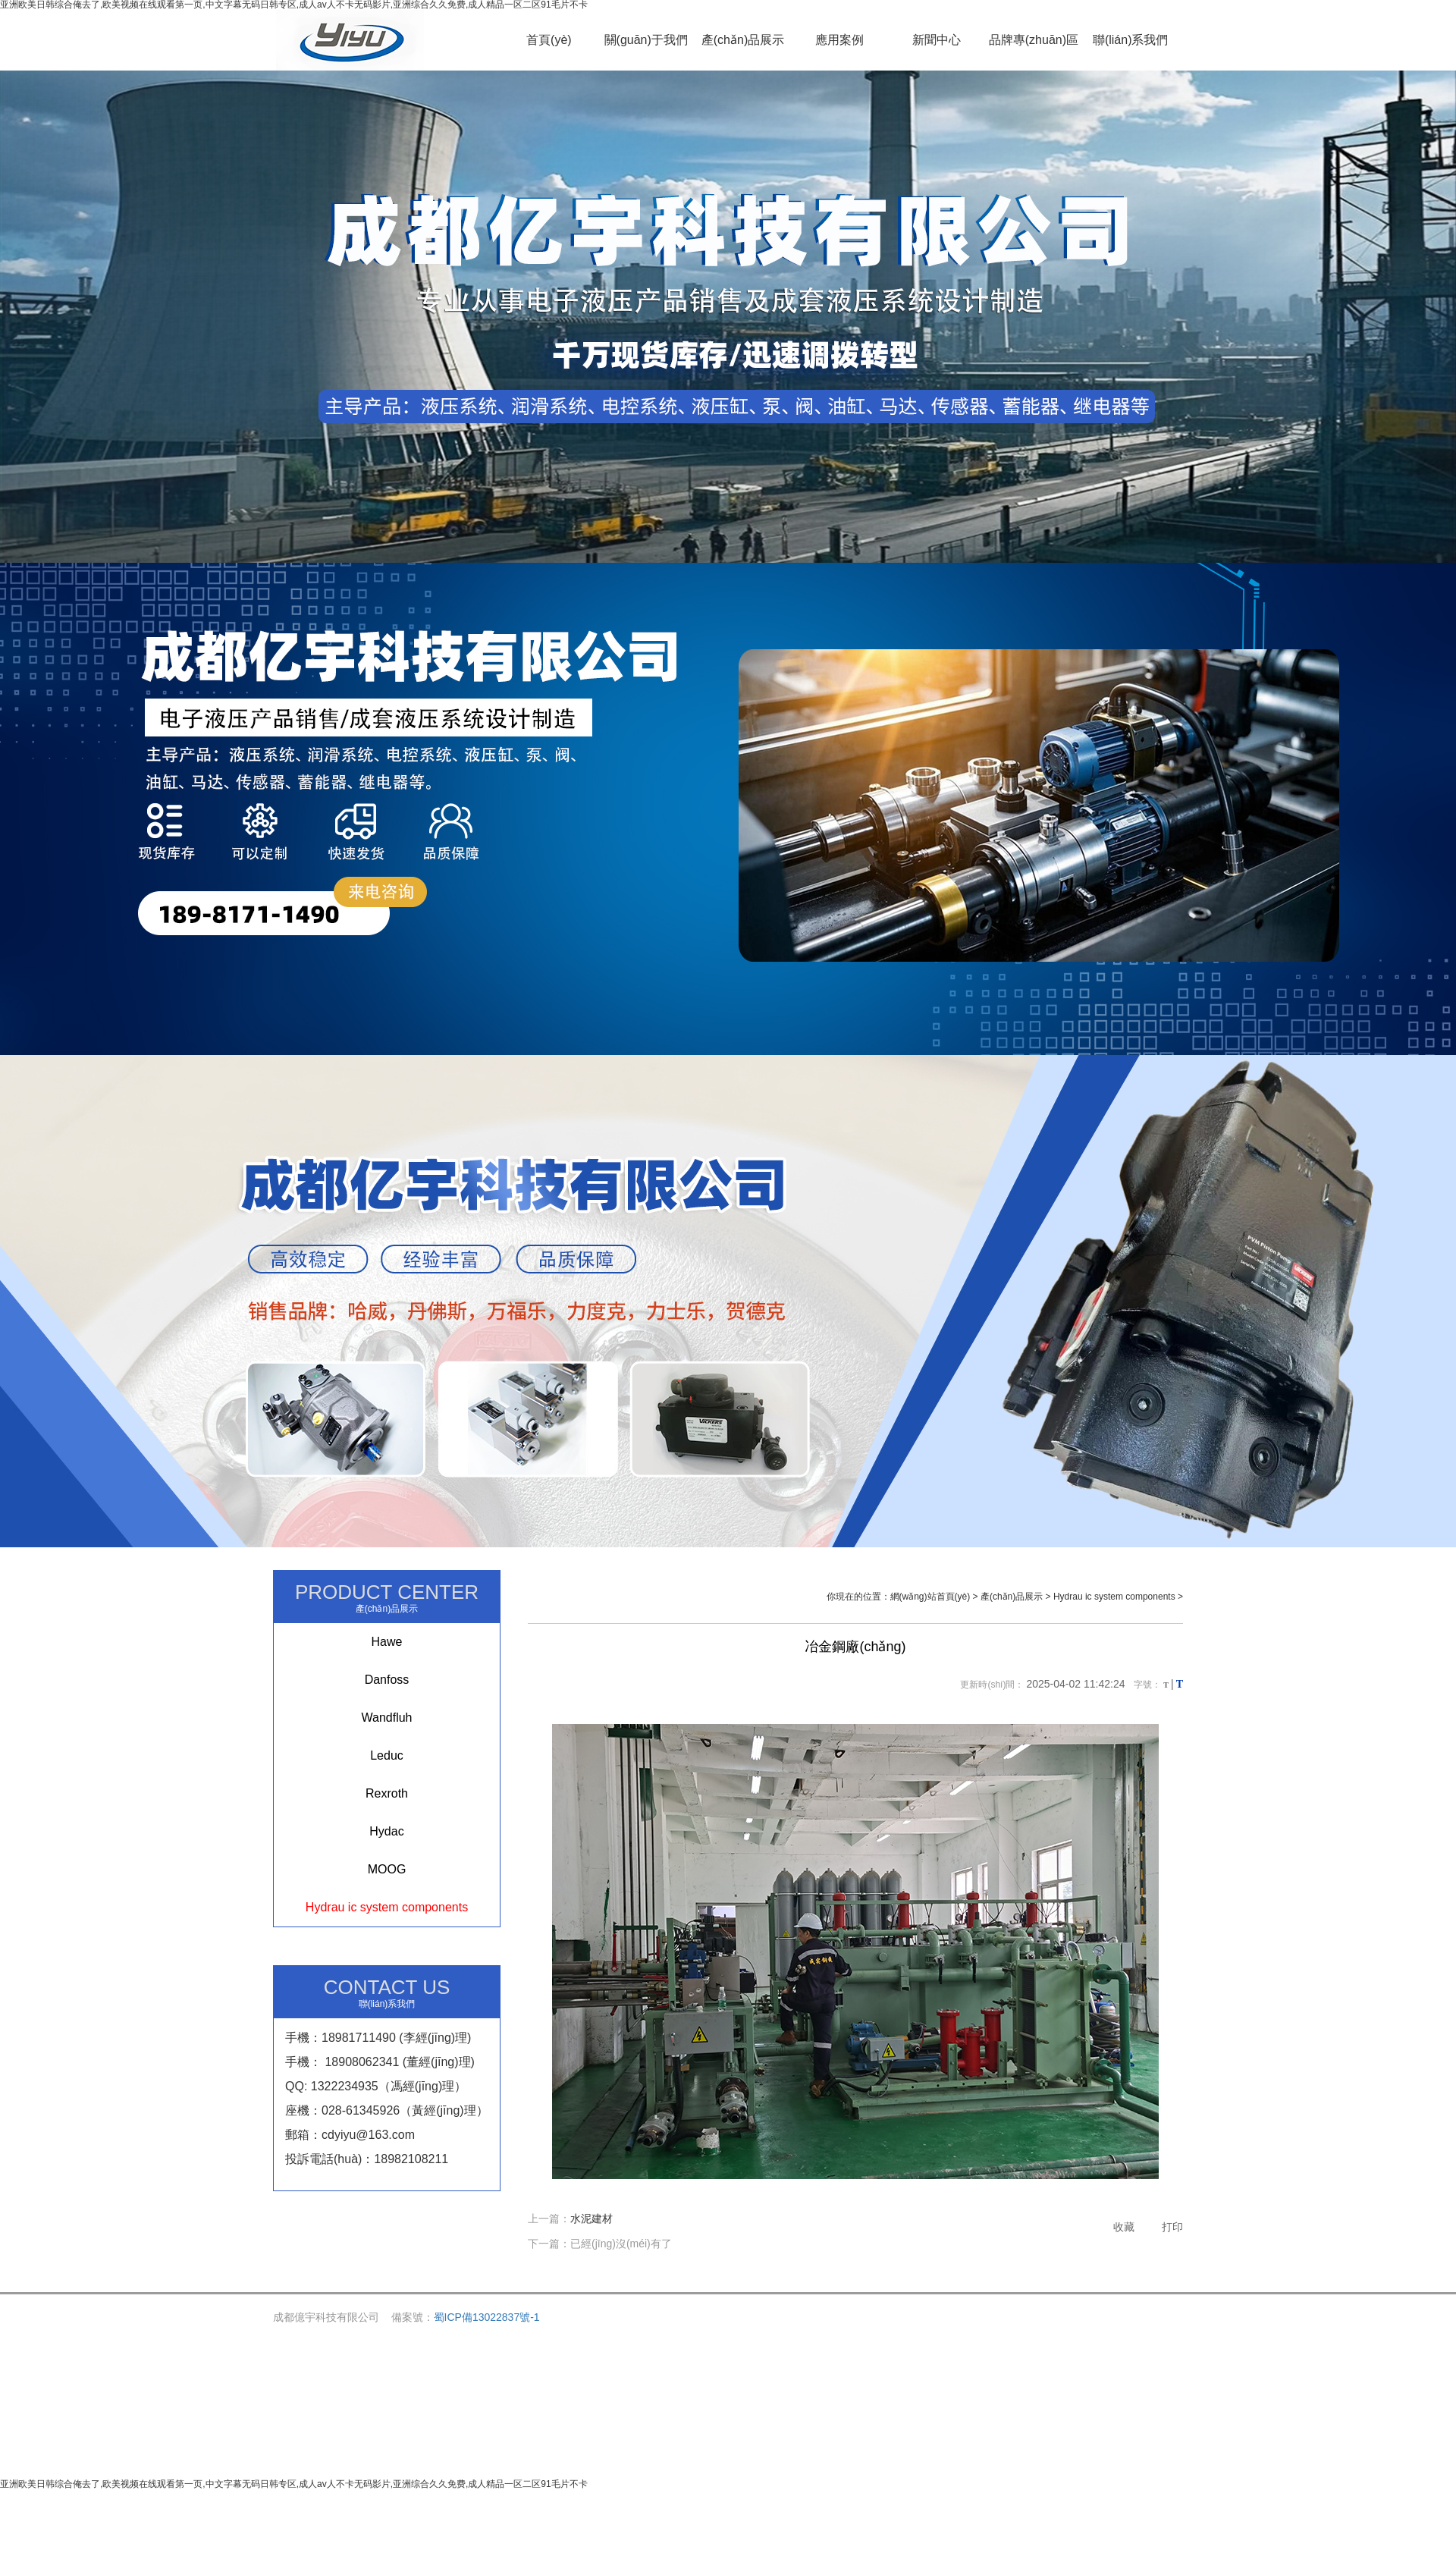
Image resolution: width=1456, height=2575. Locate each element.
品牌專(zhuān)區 (1033, 39)
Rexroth (387, 1793)
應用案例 (839, 39)
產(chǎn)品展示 (742, 39)
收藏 (1123, 2227)
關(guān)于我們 (646, 39)
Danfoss (387, 1679)
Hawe (387, 1641)
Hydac (386, 1831)
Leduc (386, 1755)
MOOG (387, 1869)
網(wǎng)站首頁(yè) (930, 1596)
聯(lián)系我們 (1131, 39)
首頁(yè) (549, 39)
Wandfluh (387, 1717)
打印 (1172, 2227)
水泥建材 (591, 2218)
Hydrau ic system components (387, 1907)
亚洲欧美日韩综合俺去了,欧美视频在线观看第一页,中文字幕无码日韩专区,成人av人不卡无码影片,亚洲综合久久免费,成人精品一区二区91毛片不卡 (294, 2484)
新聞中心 (936, 39)
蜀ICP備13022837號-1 (487, 2317)
